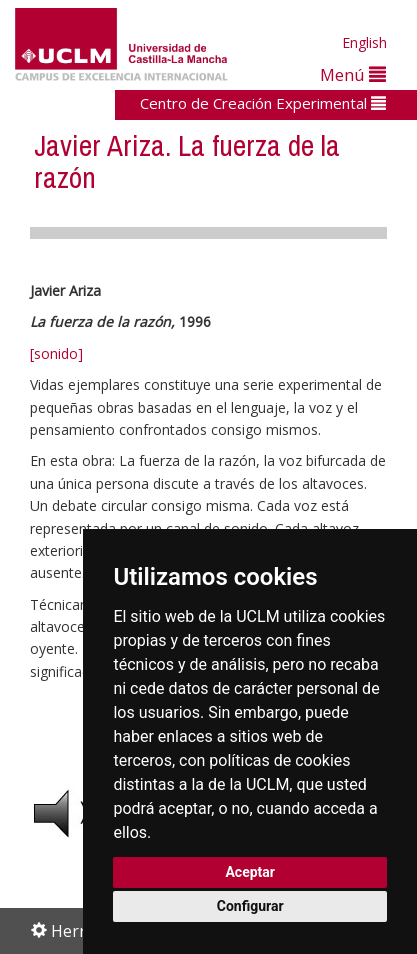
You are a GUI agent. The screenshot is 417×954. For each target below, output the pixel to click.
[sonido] (56, 353)
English (364, 42)
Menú (353, 74)
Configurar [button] (250, 906)
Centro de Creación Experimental (263, 103)
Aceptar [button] (250, 872)
